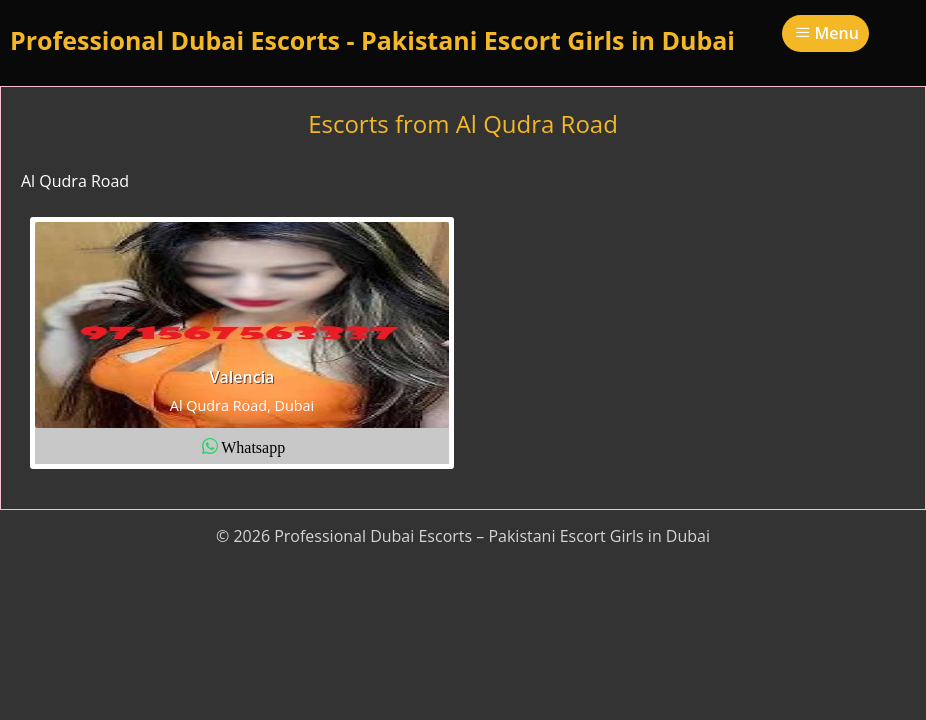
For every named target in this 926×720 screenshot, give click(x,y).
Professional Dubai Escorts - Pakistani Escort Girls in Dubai (372, 40)
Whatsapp (253, 446)
